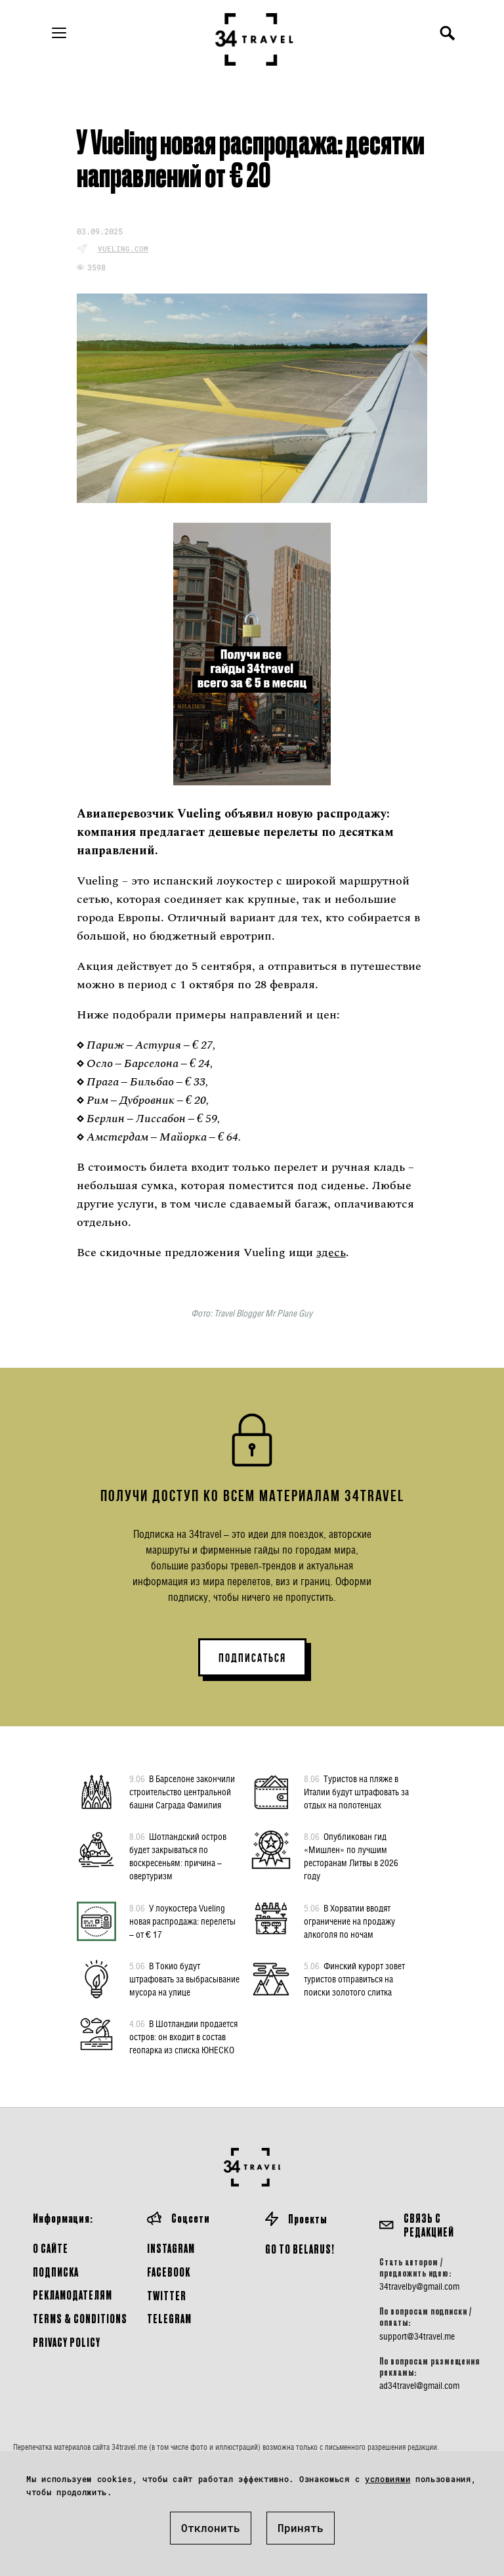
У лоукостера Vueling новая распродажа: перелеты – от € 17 (182, 1921)
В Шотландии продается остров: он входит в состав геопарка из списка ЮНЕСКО (183, 2036)
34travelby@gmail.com (419, 2286)
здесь (331, 1252)
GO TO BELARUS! (300, 2248)
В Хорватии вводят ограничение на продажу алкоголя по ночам (349, 1921)
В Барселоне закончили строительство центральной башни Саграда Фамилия (182, 1791)
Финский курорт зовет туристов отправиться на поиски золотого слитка (354, 1978)
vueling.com (123, 248)
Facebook (168, 2271)
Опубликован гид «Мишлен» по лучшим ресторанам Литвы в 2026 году (351, 1855)
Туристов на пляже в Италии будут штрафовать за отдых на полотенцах (356, 1791)
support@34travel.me (417, 2336)
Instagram (171, 2248)
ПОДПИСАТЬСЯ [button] (252, 1658)
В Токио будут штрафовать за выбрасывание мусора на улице (184, 1978)
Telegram (169, 2318)
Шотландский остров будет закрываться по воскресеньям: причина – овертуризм (177, 1855)
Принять (301, 2528)
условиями (387, 2479)
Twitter (166, 2295)
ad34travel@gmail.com (419, 2385)
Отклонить (210, 2528)
